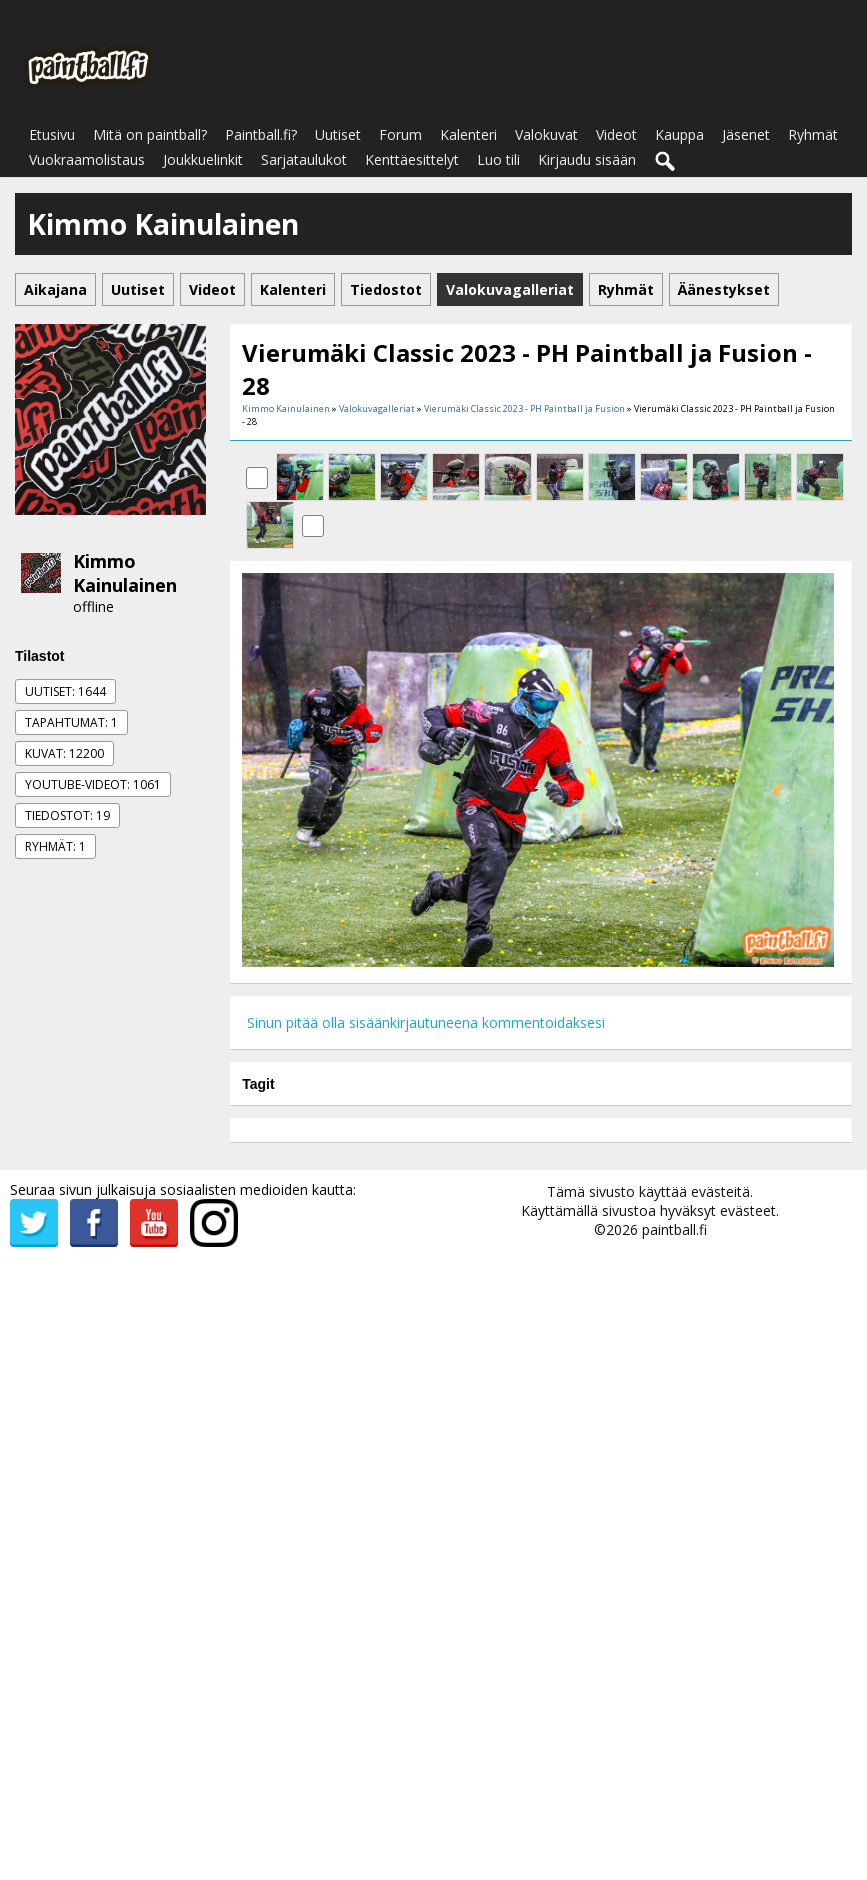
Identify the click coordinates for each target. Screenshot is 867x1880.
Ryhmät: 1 (55, 846)
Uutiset (338, 134)
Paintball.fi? (261, 134)
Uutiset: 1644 (65, 691)
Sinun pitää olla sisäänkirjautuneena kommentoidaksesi (426, 1022)
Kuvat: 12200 (64, 753)
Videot (616, 134)
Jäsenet (746, 134)
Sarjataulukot (304, 159)
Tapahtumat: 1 (71, 722)
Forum (400, 134)
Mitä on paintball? (150, 134)
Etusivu (52, 134)
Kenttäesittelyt (412, 159)
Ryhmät (813, 134)
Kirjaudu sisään (587, 159)
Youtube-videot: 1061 (93, 784)
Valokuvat (546, 134)
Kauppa (679, 134)
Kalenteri (468, 134)
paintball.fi (674, 1229)
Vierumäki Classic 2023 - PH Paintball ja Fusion (524, 408)
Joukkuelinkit (203, 159)
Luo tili (498, 159)
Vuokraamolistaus (87, 159)
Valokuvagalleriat (377, 408)
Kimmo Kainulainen (125, 573)
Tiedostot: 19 (67, 815)
